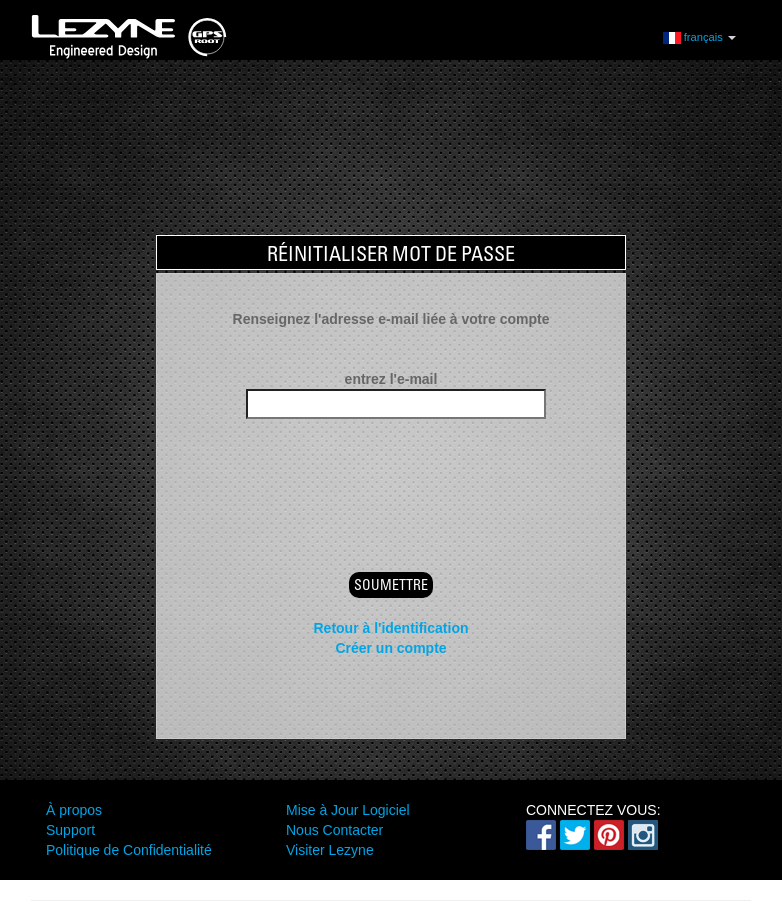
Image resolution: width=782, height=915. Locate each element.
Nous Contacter (334, 830)
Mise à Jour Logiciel (348, 810)
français (699, 36)
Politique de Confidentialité (129, 850)
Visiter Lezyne (330, 850)
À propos (74, 810)
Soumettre (391, 585)
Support (70, 830)
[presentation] (391, 478)
